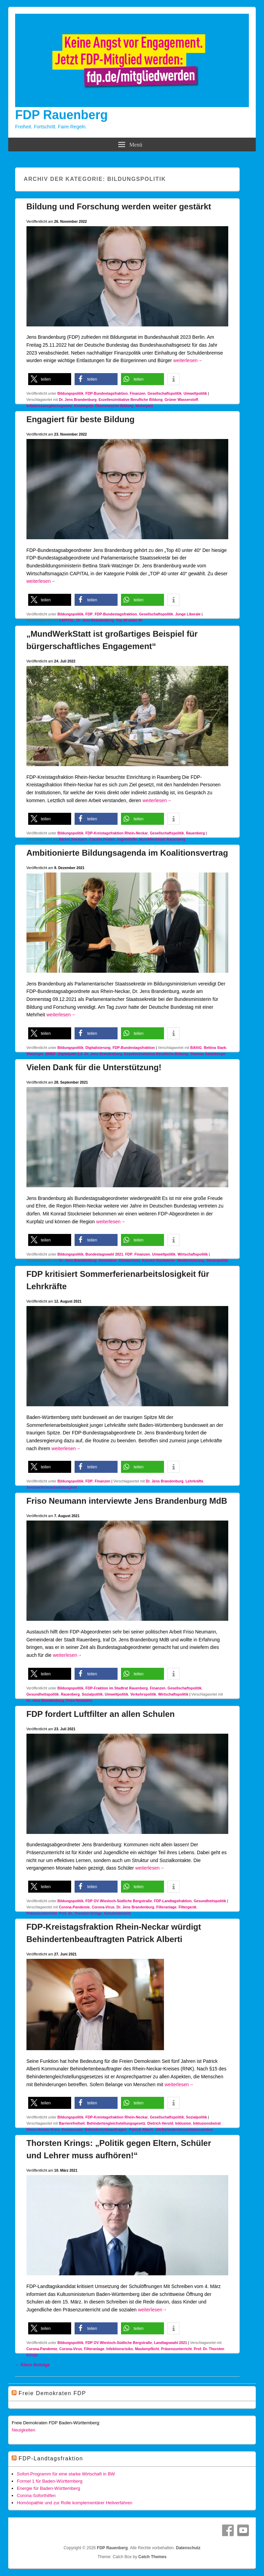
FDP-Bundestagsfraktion (107, 393)
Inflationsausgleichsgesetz (49, 406)
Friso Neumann (79, 1700)
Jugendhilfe (127, 839)
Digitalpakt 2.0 (70, 1054)
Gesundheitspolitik (42, 1694)
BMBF (50, 1054)
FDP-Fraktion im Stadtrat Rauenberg (117, 1688)
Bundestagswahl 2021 (104, 1254)
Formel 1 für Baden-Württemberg (49, 2481)
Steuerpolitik (217, 1260)
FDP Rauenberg (61, 115)
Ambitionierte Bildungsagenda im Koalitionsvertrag (127, 852)
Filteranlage (166, 1907)
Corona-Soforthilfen (36, 2495)
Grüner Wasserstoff (181, 399)
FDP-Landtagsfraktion (173, 1901)
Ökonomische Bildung (114, 406)
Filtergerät (187, 1907)
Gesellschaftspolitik (164, 393)
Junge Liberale (187, 614)
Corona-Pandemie (74, 1907)
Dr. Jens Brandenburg (78, 399)
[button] (49, 379)
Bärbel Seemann (73, 839)
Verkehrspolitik (143, 1694)
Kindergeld (83, 406)
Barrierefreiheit (72, 2123)
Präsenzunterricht (41, 1913)
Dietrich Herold (160, 2123)
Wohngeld (144, 406)
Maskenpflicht (147, 2349)
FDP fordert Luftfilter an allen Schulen (100, 1714)
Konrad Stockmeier (158, 1260)
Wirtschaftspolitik (192, 1254)
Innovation (108, 1260)
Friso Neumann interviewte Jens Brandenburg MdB (126, 1500)
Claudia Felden (102, 839)
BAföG (196, 1048)
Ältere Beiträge (32, 2365)
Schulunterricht (117, 1913)
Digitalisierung (98, 1048)
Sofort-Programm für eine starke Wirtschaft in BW (66, 2473)
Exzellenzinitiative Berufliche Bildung (131, 399)
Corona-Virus (103, 1907)
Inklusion (183, 2123)
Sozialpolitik (92, 1694)
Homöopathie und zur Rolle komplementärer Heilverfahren (74, 2502)
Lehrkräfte (194, 1481)
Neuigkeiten (23, 2430)
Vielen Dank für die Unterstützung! (94, 1067)
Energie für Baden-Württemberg (48, 2488)
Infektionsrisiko (119, 2349)
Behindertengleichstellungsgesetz (116, 2123)
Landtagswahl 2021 (170, 2343)
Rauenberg (195, 833)
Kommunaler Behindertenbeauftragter (94, 2129)
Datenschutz (188, 2547)
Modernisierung (190, 1260)
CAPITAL (66, 620)
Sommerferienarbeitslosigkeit (51, 1487)
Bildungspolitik (70, 393)
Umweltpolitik (195, 393)
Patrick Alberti (141, 2129)
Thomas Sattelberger (208, 1054)
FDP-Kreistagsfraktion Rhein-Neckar (117, 833)
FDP (89, 614)
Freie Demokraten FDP (52, 2393)
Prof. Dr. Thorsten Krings (80, 1913)
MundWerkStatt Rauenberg (162, 839)
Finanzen (138, 393)
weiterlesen (187, 360)
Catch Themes (152, 2556)
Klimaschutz (129, 1260)
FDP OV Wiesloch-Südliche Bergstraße (119, 1901)
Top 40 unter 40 (129, 620)
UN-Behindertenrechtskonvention (184, 2129)
